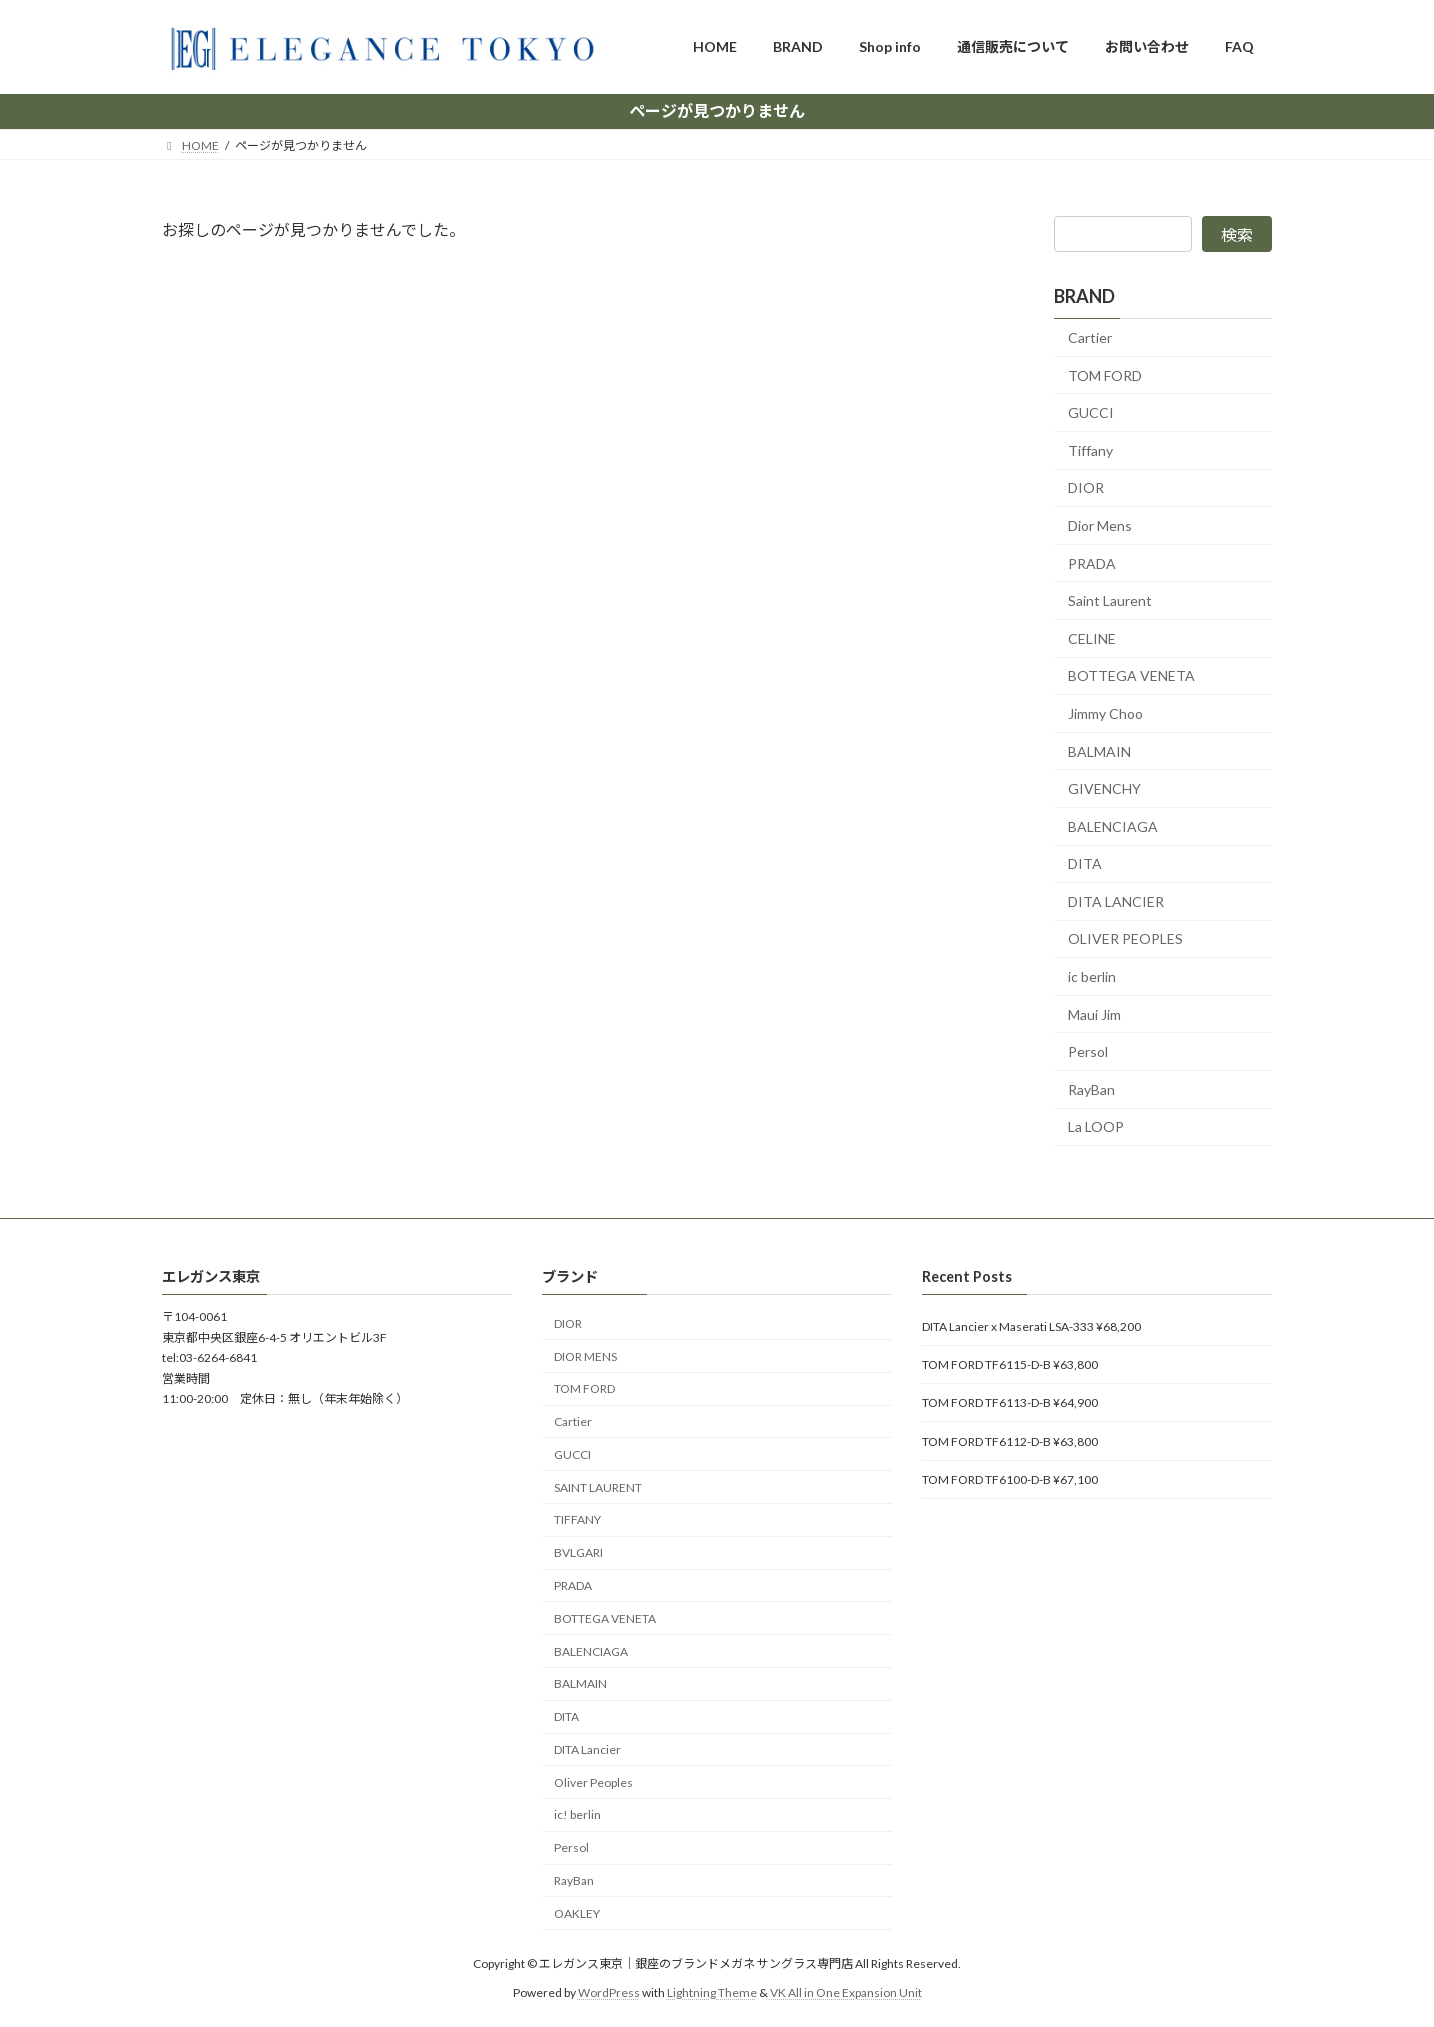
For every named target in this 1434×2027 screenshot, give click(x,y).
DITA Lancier (587, 1749)
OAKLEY (577, 1913)
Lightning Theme (712, 1991)
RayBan (1091, 1088)
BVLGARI (578, 1552)
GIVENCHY (1104, 788)
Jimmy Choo (1105, 713)
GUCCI (1091, 412)
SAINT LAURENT (598, 1486)
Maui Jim (1094, 1013)
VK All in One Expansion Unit (846, 1991)
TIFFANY (577, 1519)
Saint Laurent (1110, 600)
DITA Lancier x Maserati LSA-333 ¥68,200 (1031, 1325)
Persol (1088, 1051)
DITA (1085, 863)
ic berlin (1092, 976)
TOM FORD (1105, 374)
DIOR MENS (585, 1355)
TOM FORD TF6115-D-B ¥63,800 (1010, 1364)
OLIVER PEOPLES (1125, 938)
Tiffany (1090, 449)
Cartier (1090, 337)
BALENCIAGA (1113, 825)
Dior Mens (1100, 525)
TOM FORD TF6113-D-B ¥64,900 (1010, 1402)
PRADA (1092, 562)
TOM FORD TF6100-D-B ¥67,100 (1010, 1479)
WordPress (609, 1991)
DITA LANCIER (1116, 900)
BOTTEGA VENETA (1131, 675)
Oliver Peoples (593, 1782)
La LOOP (1096, 1126)
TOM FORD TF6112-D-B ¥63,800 (1010, 1440)
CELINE (1092, 637)
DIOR (1086, 487)
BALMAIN (1099, 750)
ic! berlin (577, 1814)
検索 (1237, 234)
